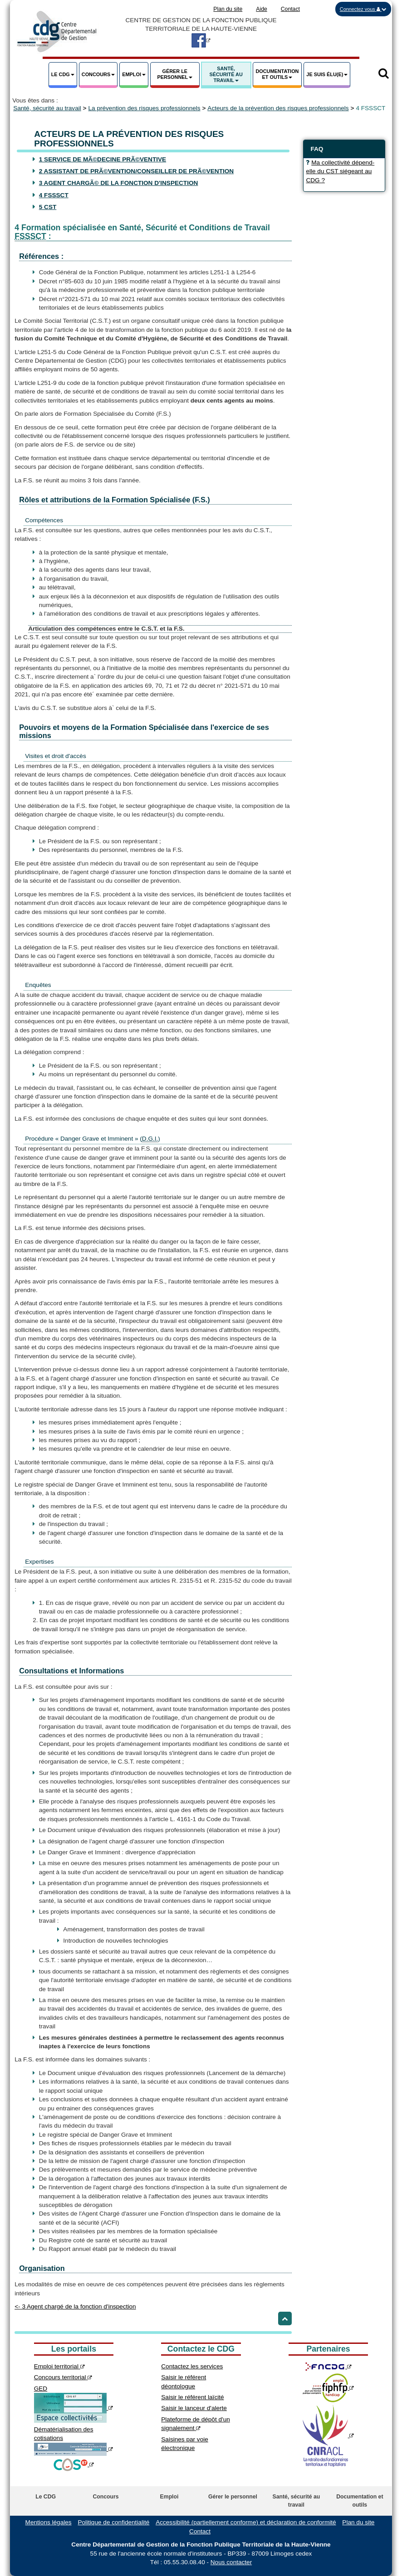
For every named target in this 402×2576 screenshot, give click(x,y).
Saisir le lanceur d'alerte (194, 2408)
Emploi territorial (59, 2366)
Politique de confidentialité (113, 2522)
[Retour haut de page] (285, 2318)
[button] (363, 9)
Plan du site (227, 9)
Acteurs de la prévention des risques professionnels (277, 108)
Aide (261, 9)
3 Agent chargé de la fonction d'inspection (75, 2306)
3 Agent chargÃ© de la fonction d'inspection (118, 183)
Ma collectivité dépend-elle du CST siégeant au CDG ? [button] (340, 171)
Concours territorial (63, 2377)
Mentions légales (48, 2522)
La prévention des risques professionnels (144, 108)
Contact (290, 9)
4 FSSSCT (54, 195)
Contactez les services (192, 2366)
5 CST (48, 207)
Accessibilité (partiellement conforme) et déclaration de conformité (246, 2522)
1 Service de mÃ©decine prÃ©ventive (102, 159)
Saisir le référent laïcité (192, 2397)
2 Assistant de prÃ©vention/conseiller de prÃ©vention (136, 171)
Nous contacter (231, 2562)
